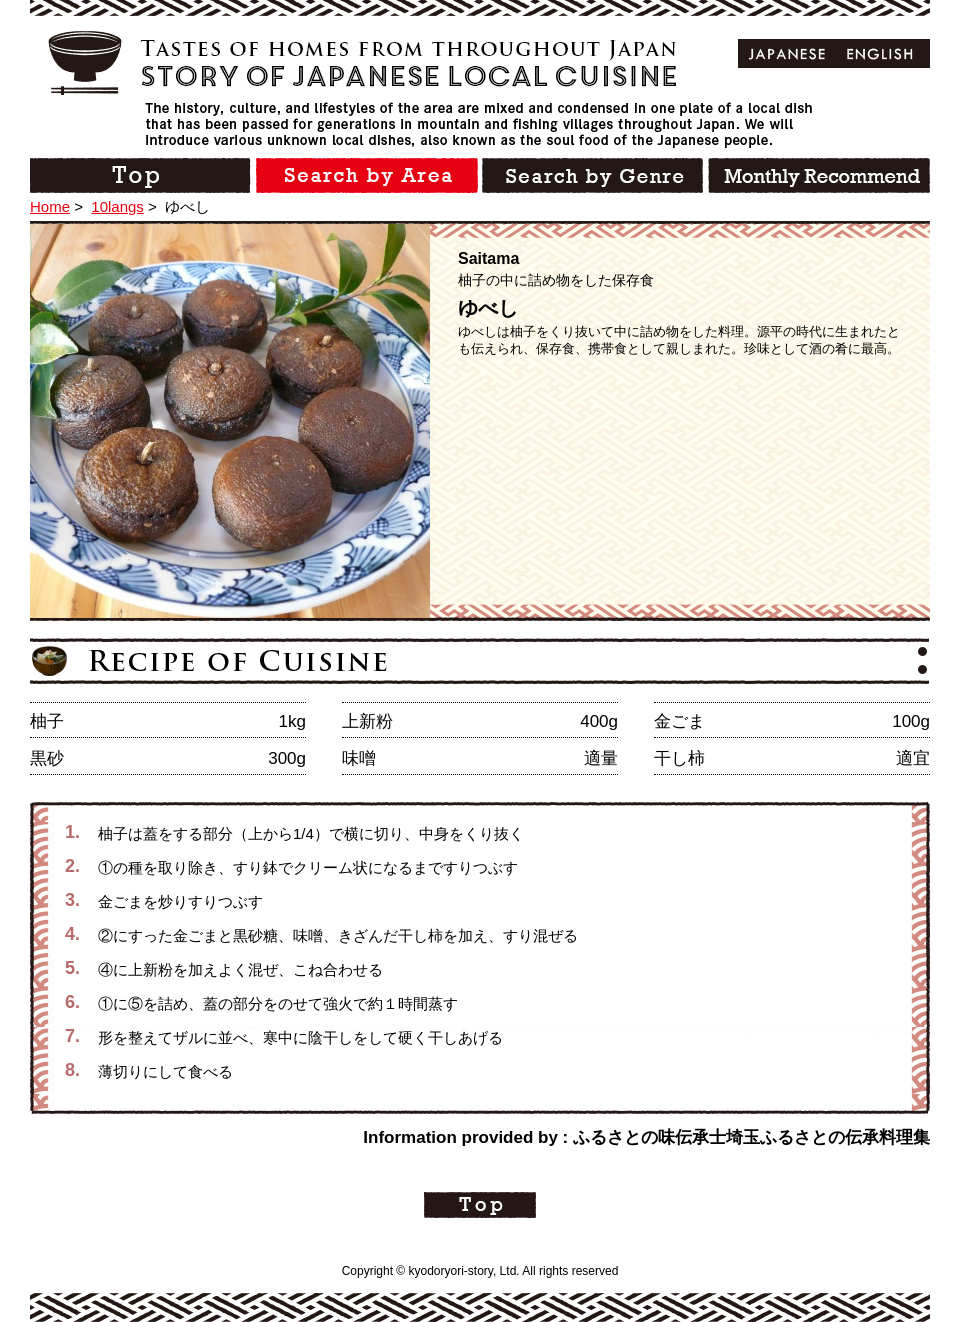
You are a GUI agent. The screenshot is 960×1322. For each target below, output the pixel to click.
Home (50, 206)
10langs (117, 206)
